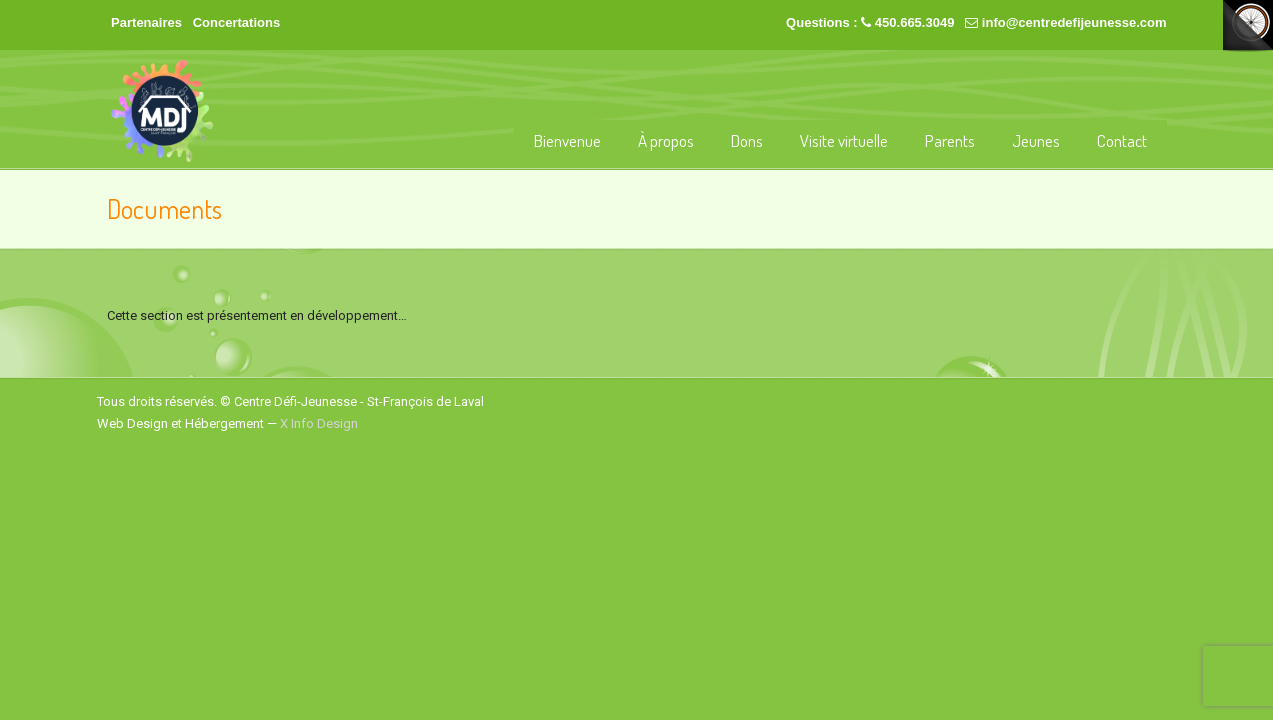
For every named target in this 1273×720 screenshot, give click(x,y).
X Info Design (319, 423)
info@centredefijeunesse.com (1074, 22)
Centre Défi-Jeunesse (162, 111)
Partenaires (146, 22)
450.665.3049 (915, 22)
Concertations (236, 22)
